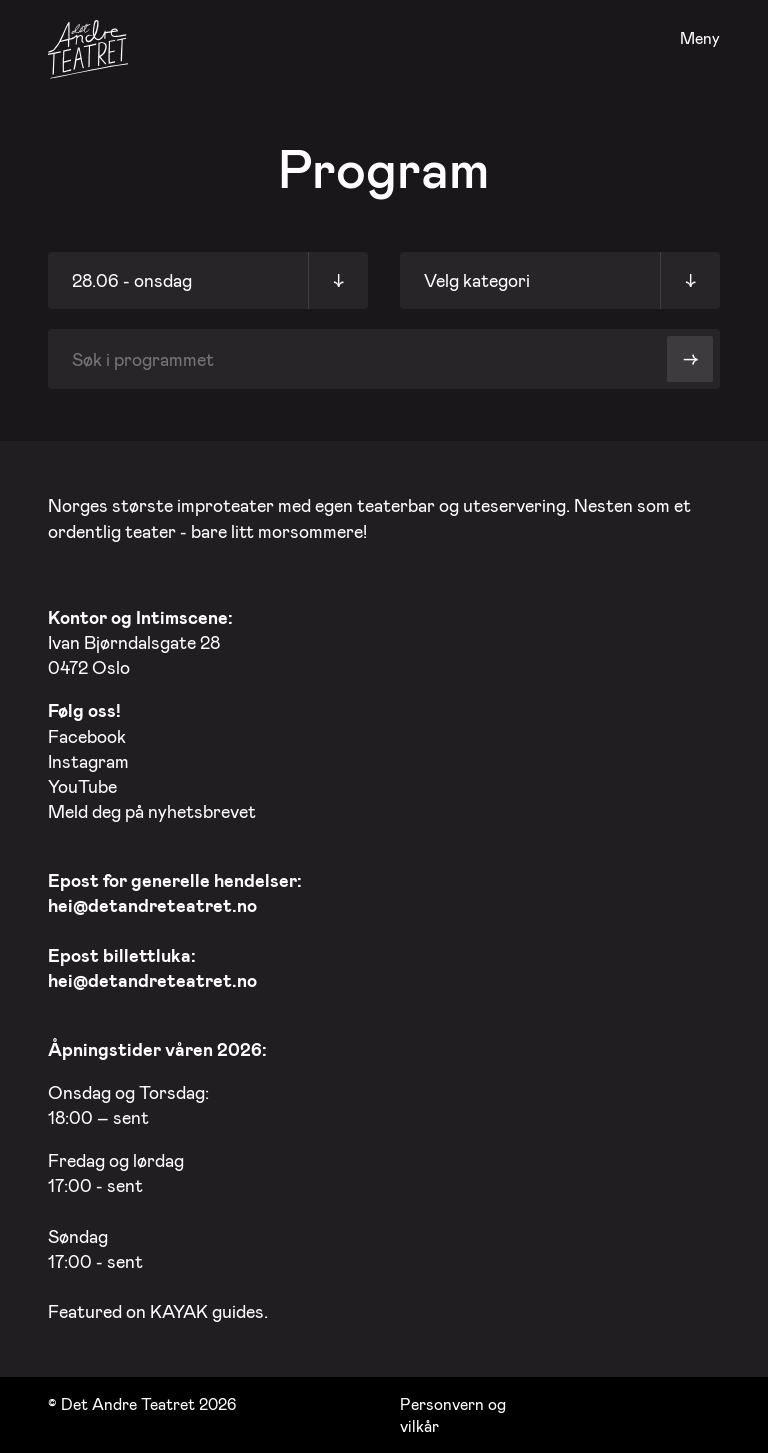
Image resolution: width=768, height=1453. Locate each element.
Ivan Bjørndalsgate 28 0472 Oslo (140, 642)
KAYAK (179, 1311)
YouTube (82, 786)
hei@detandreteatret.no (152, 905)
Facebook (87, 736)
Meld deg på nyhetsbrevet (152, 811)
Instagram (88, 761)
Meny (700, 38)
